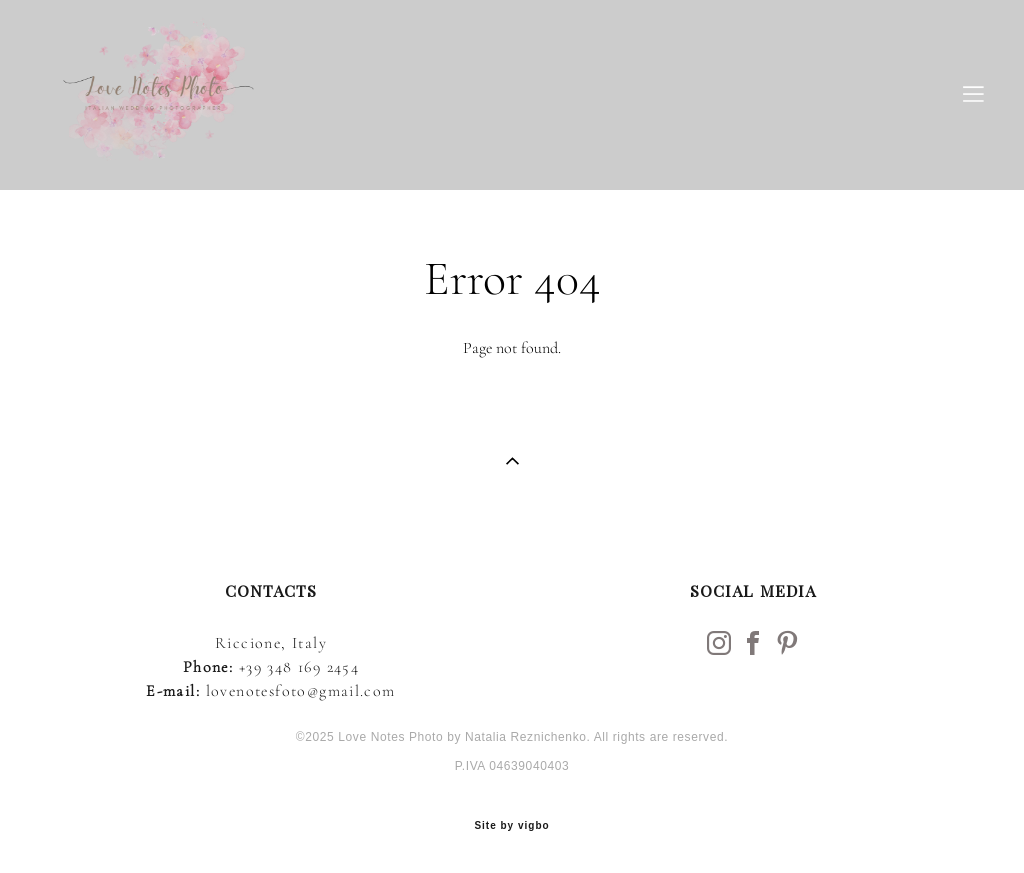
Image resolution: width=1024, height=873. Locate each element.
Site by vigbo (511, 826)
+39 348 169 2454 (299, 667)
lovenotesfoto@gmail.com (301, 691)
